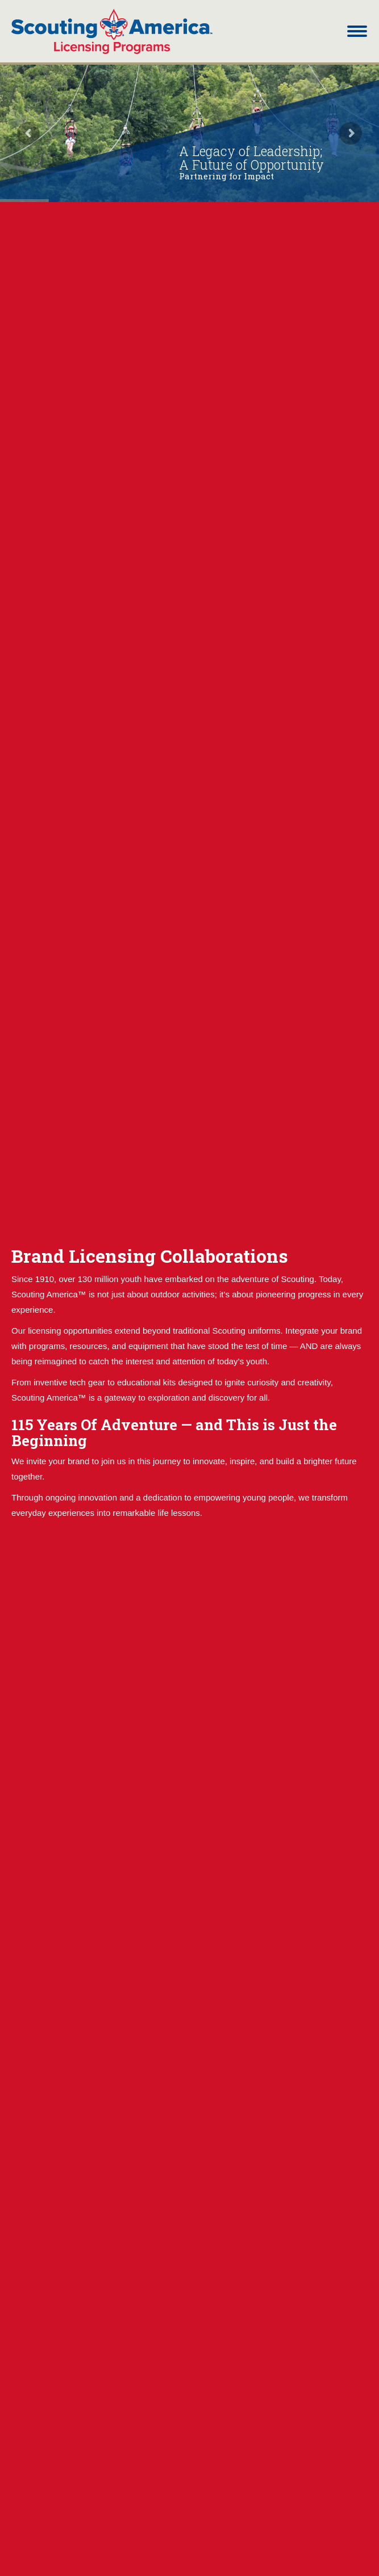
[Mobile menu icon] (357, 31)
